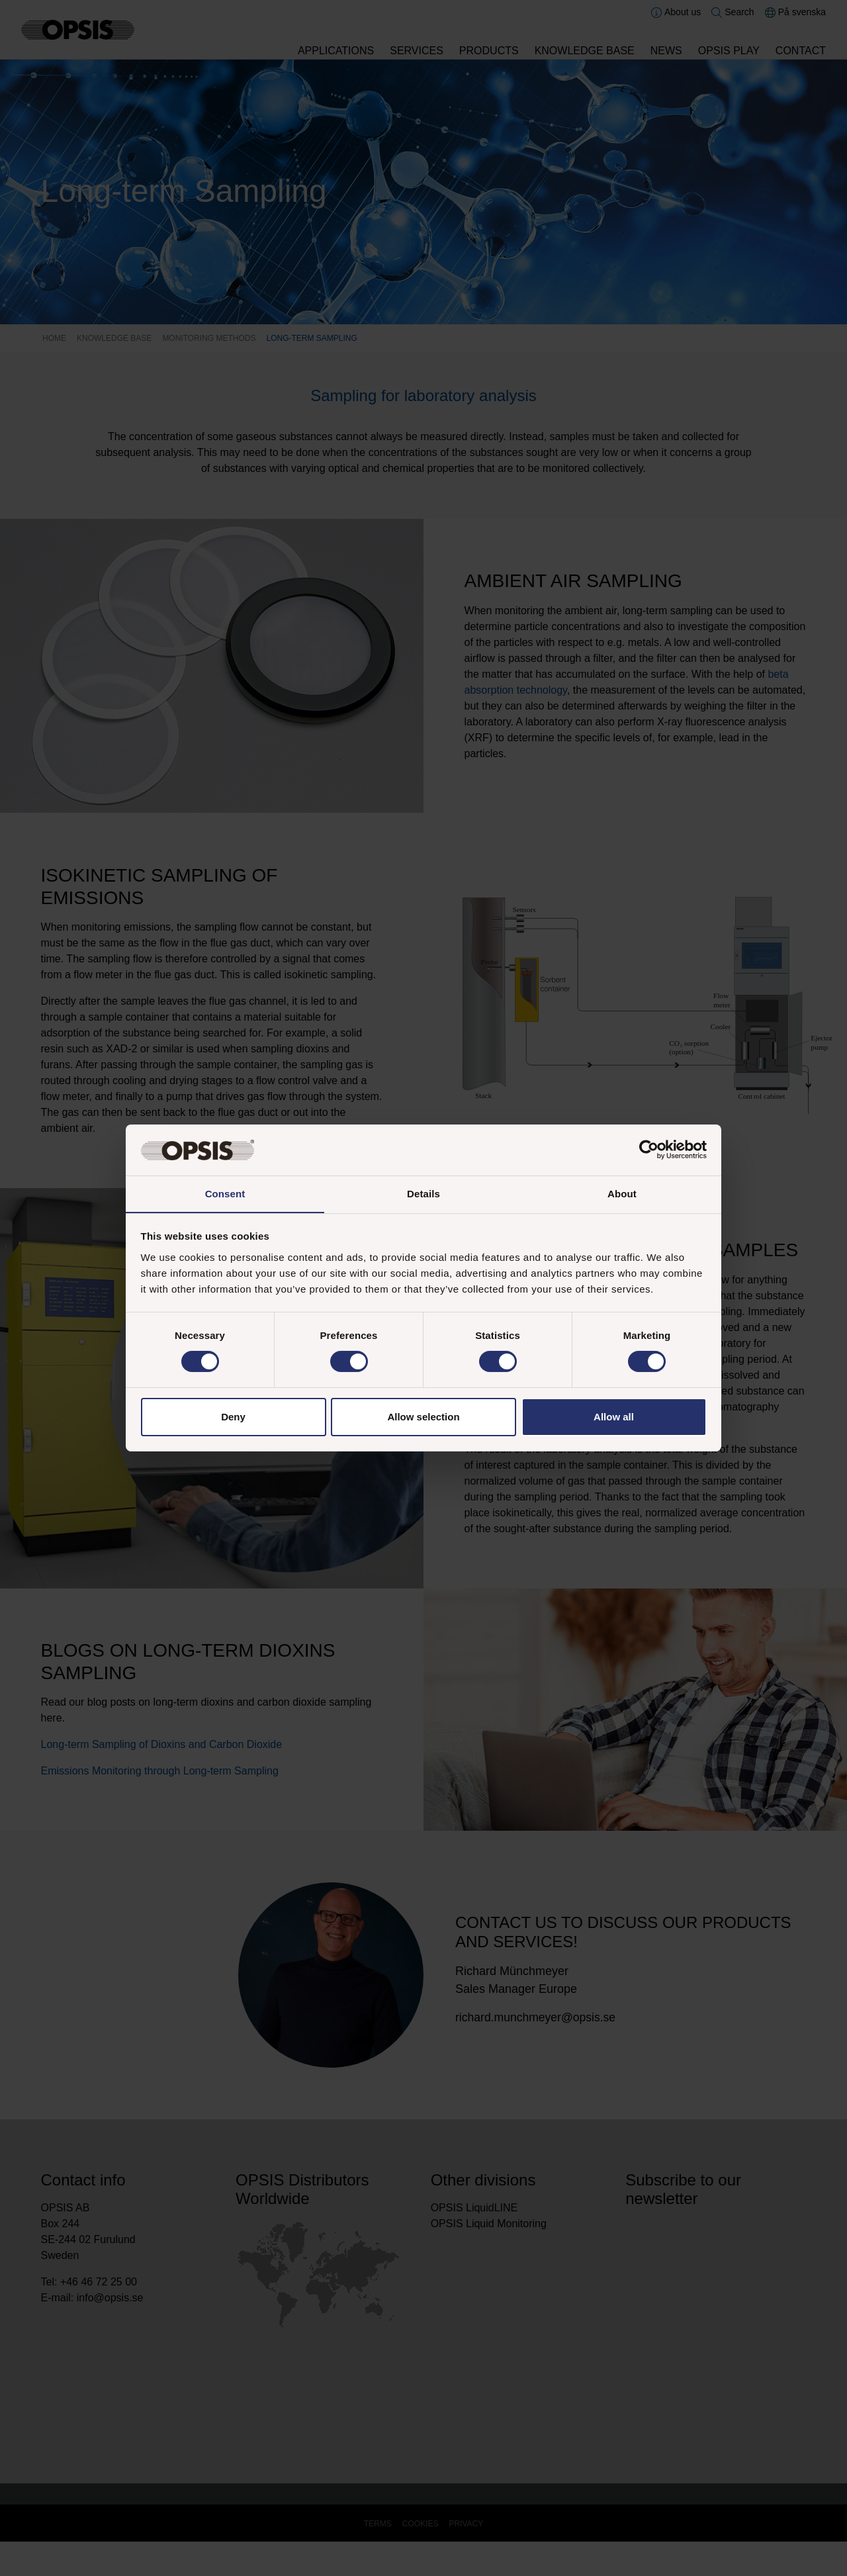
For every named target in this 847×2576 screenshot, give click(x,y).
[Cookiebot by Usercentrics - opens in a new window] (649, 1150)
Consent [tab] (225, 1193)
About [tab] (622, 1193)
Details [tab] (423, 1193)
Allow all (614, 1416)
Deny (233, 1416)
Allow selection (423, 1416)
